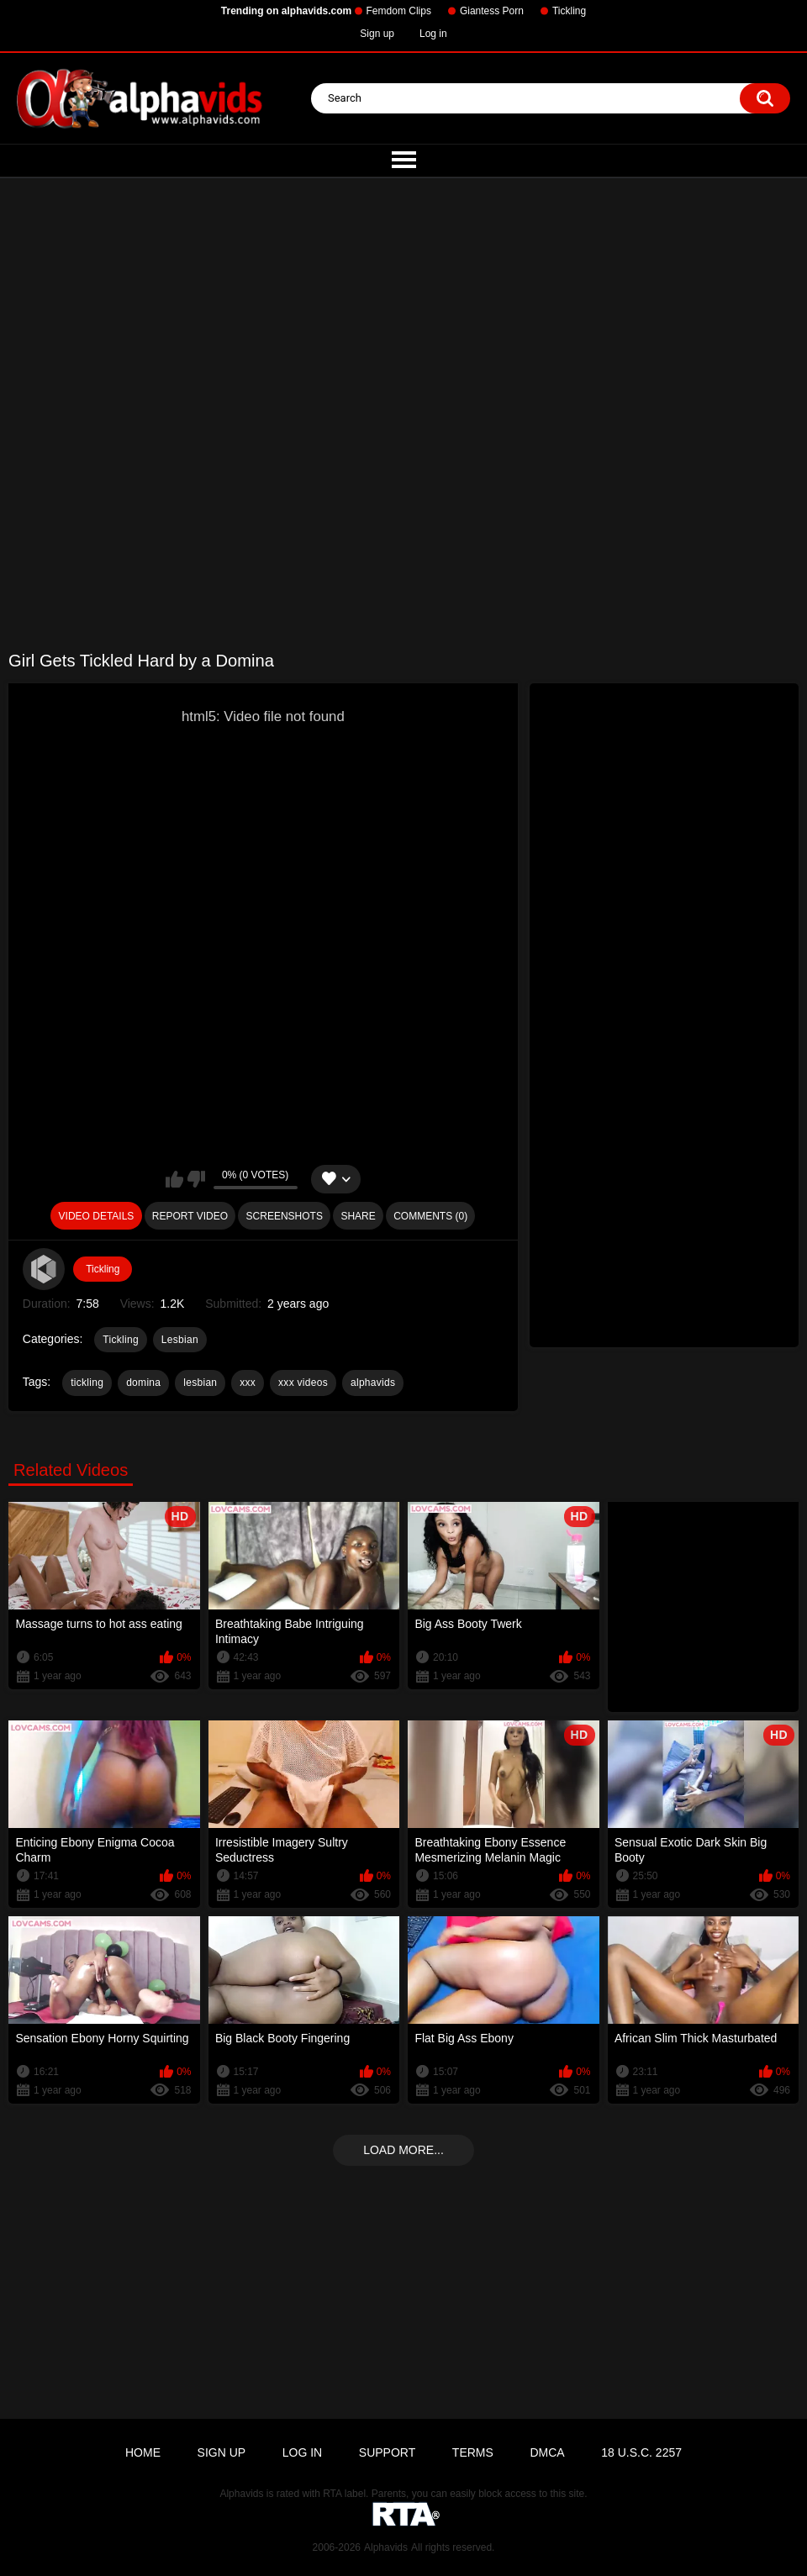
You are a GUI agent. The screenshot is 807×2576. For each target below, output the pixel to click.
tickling (87, 1382)
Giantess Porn (492, 11)
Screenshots (284, 1216)
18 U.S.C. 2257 (641, 2452)
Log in (433, 34)
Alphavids (386, 2547)
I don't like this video (196, 1179)
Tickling (569, 11)
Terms (472, 2452)
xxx (248, 1382)
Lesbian (179, 1340)
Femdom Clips (399, 11)
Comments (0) (430, 1216)
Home (143, 2452)
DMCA (547, 2452)
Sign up (377, 34)
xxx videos (303, 1382)
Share (357, 1216)
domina (143, 1382)
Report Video (190, 1216)
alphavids (373, 1382)
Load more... (403, 2150)
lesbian (200, 1382)
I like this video (174, 1179)
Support (387, 2452)
